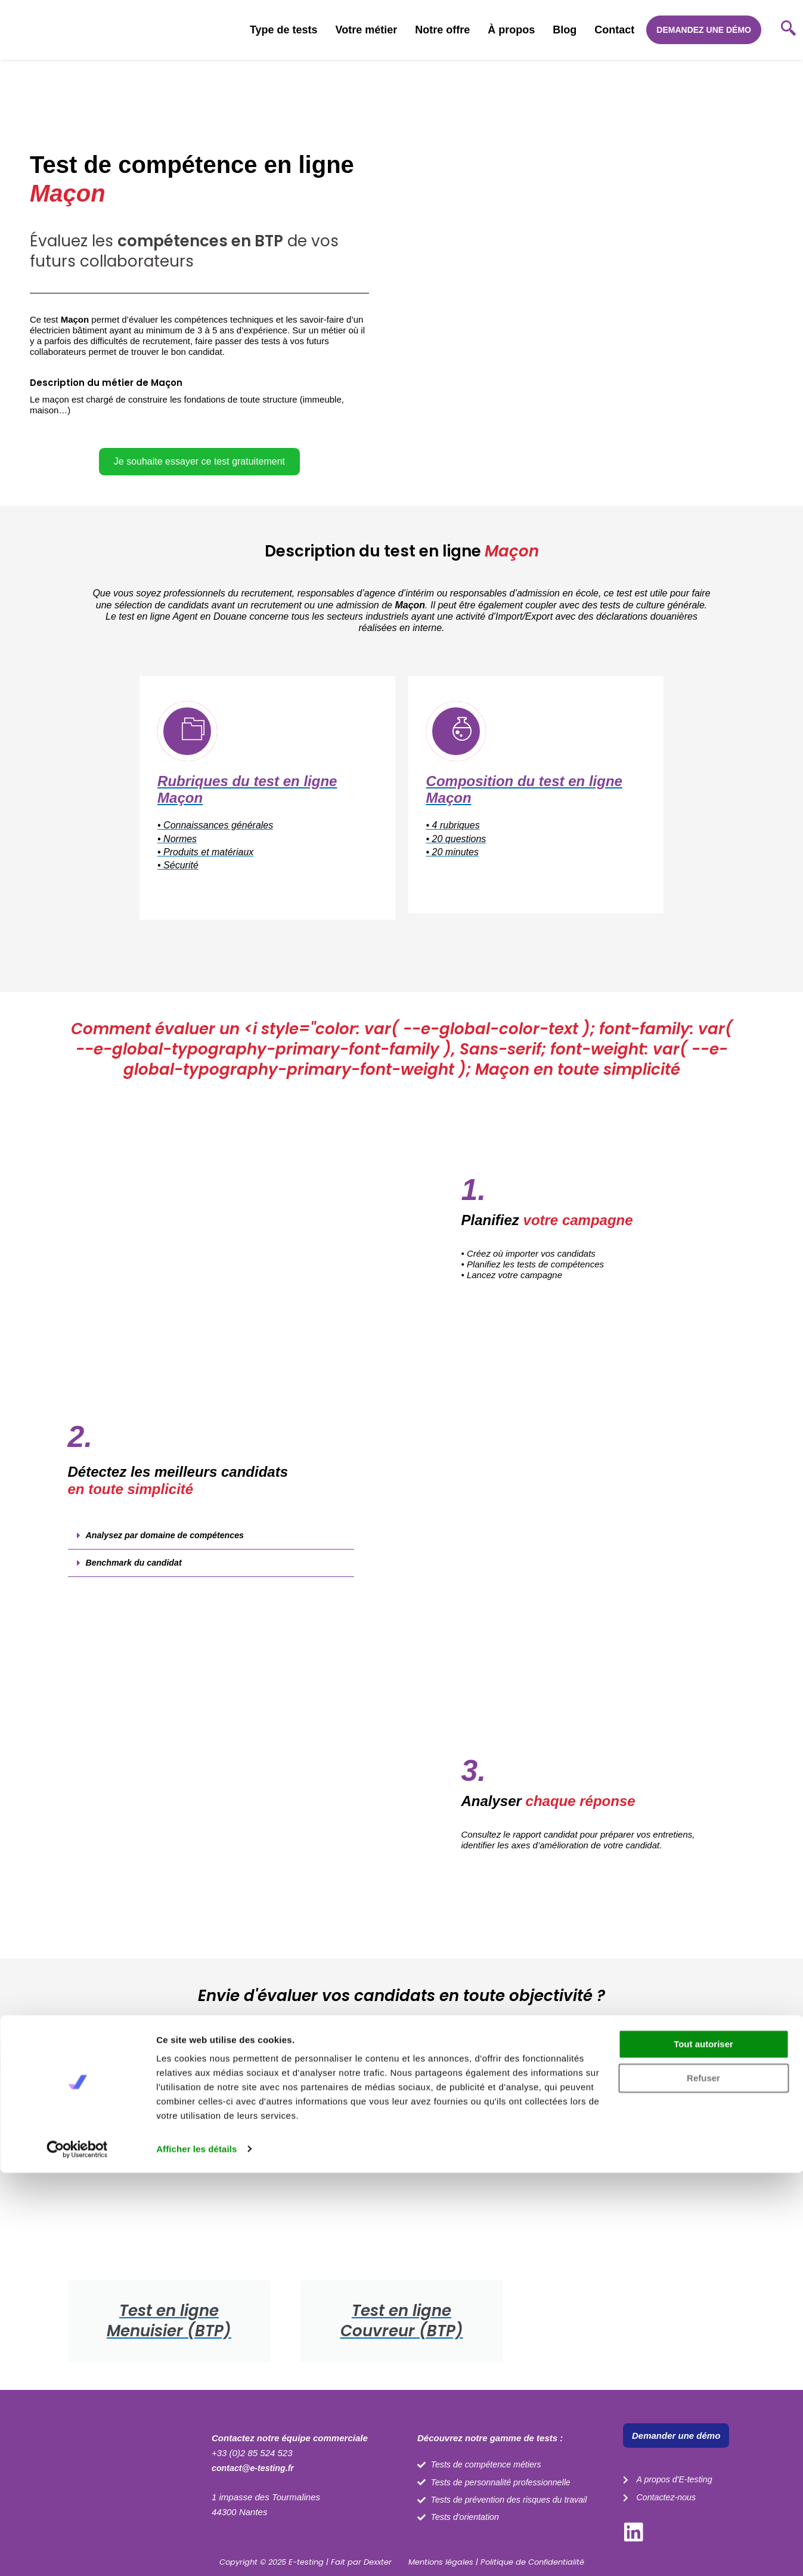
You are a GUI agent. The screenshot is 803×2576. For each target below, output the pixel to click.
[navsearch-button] (788, 30)
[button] (199, 405)
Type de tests (284, 30)
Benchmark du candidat (136, 1576)
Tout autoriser (703, 2448)
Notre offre (442, 30)
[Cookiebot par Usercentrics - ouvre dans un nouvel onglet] (77, 2553)
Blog (564, 30)
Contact (614, 30)
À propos (511, 30)
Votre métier (367, 30)
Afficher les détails (196, 2552)
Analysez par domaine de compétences (169, 1548)
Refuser (703, 2481)
